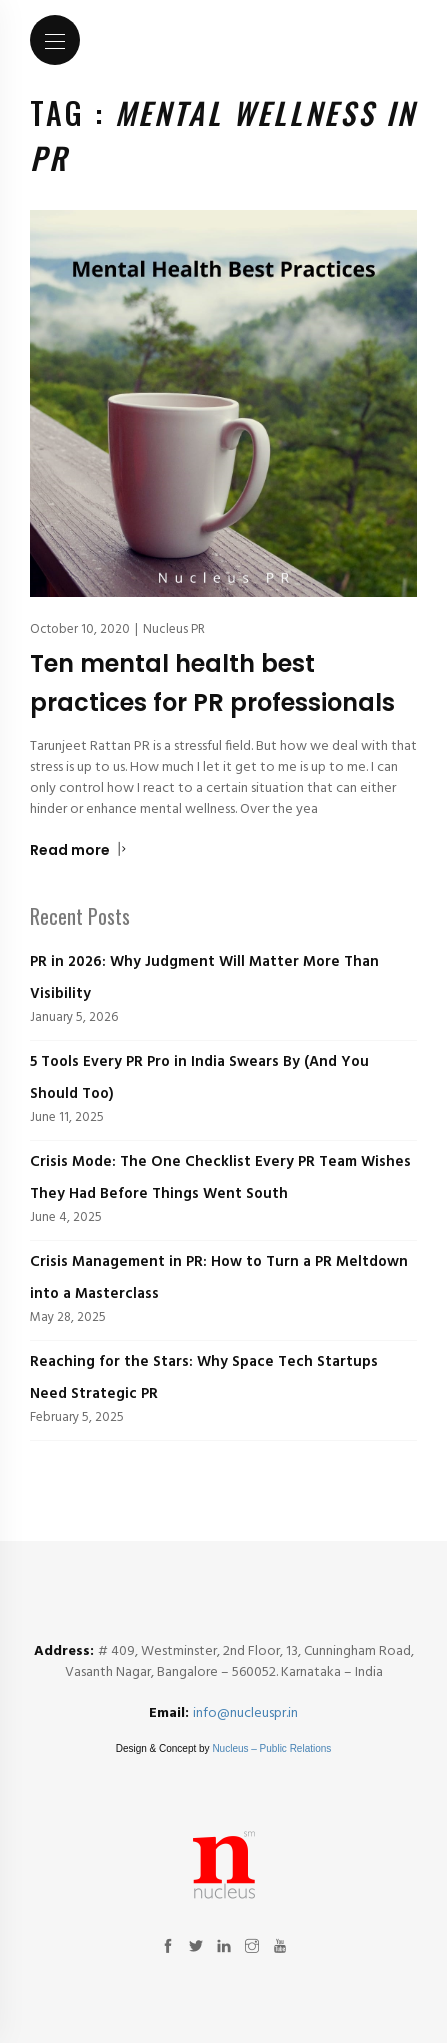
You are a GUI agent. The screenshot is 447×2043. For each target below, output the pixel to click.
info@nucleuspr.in (245, 1713)
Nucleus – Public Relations (271, 1748)
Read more (78, 850)
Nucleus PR (174, 629)
